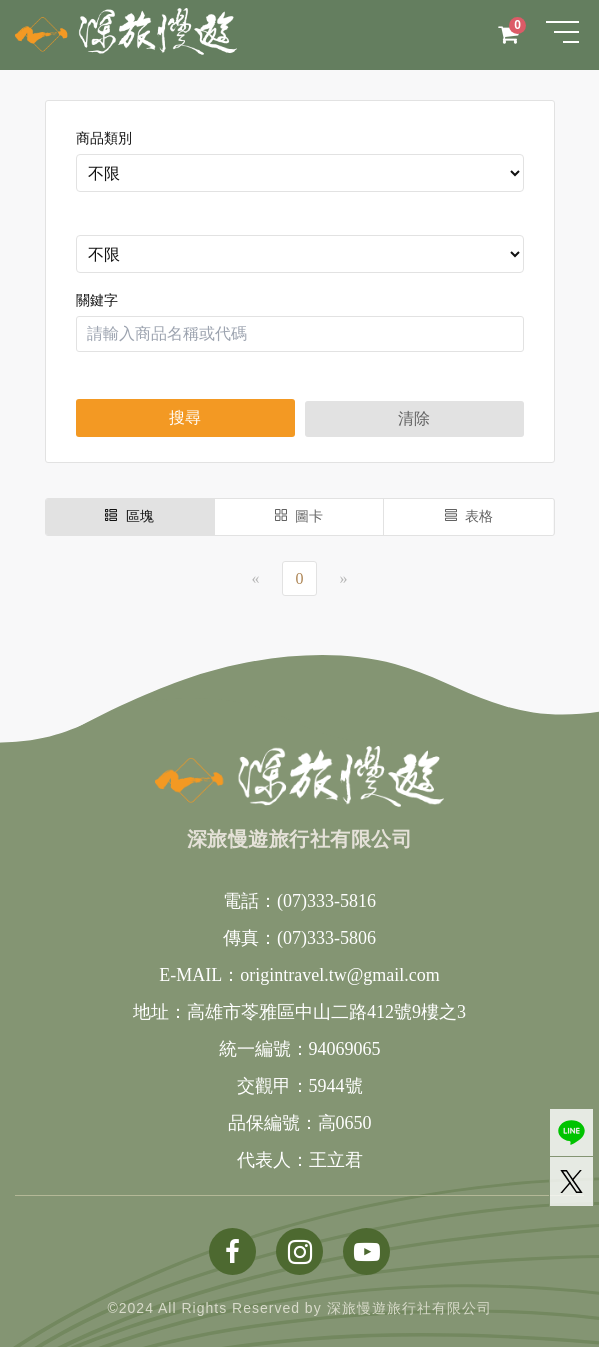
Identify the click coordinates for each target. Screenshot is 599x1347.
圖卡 (299, 516)
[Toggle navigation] (562, 32)
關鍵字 (97, 300)
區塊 (129, 516)
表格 (469, 516)
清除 (414, 418)
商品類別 (104, 138)
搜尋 (185, 417)
